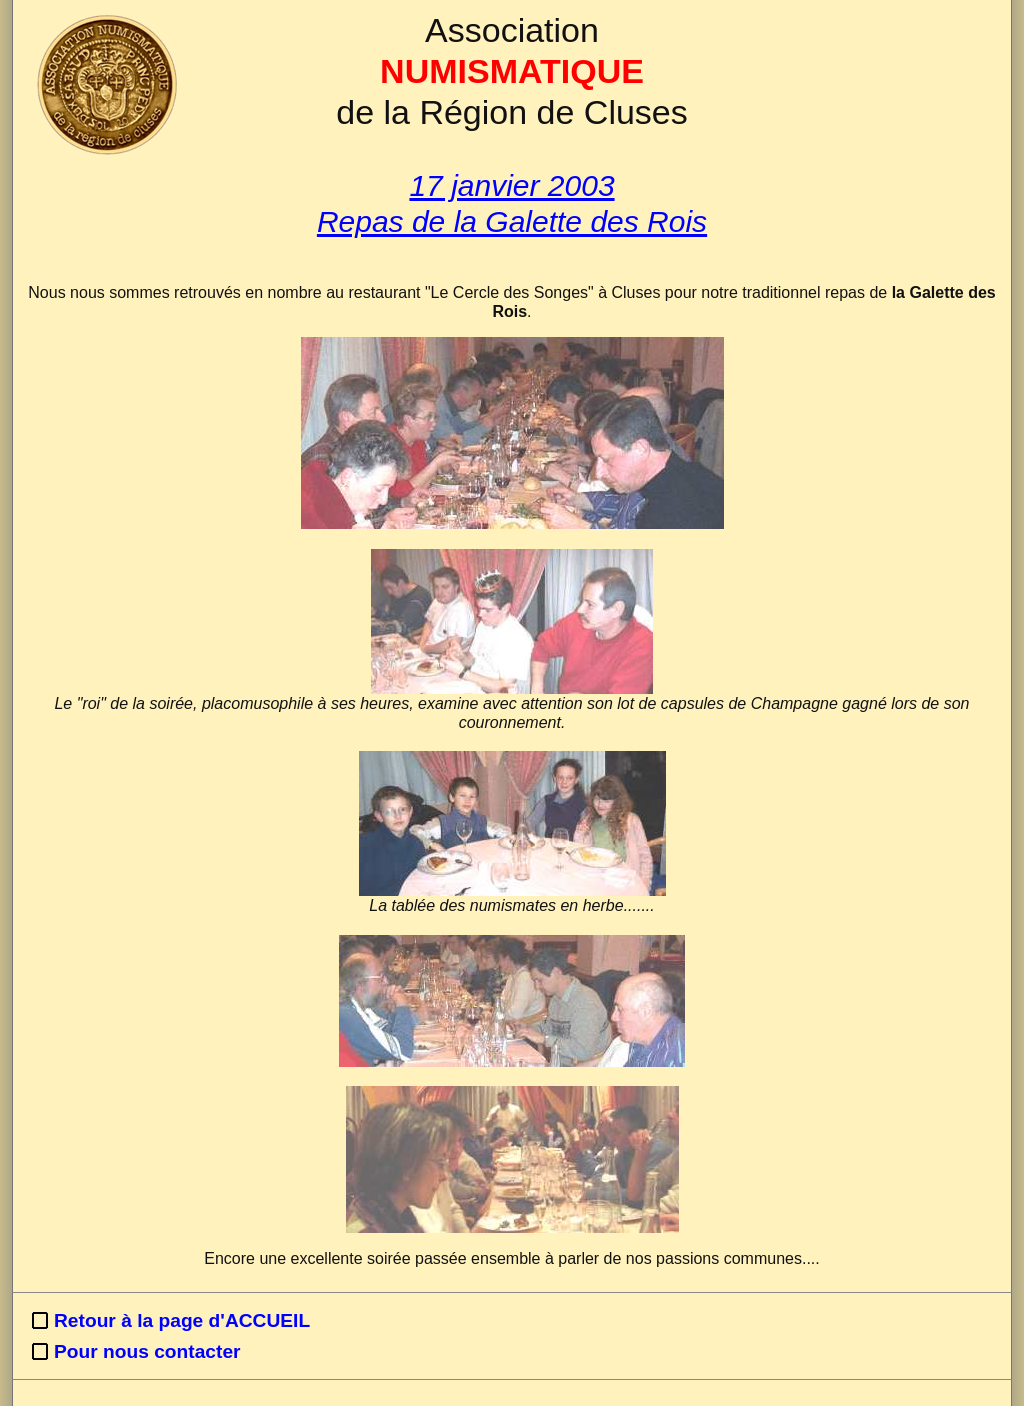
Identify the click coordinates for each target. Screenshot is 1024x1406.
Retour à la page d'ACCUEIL (182, 1320)
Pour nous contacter (147, 1351)
